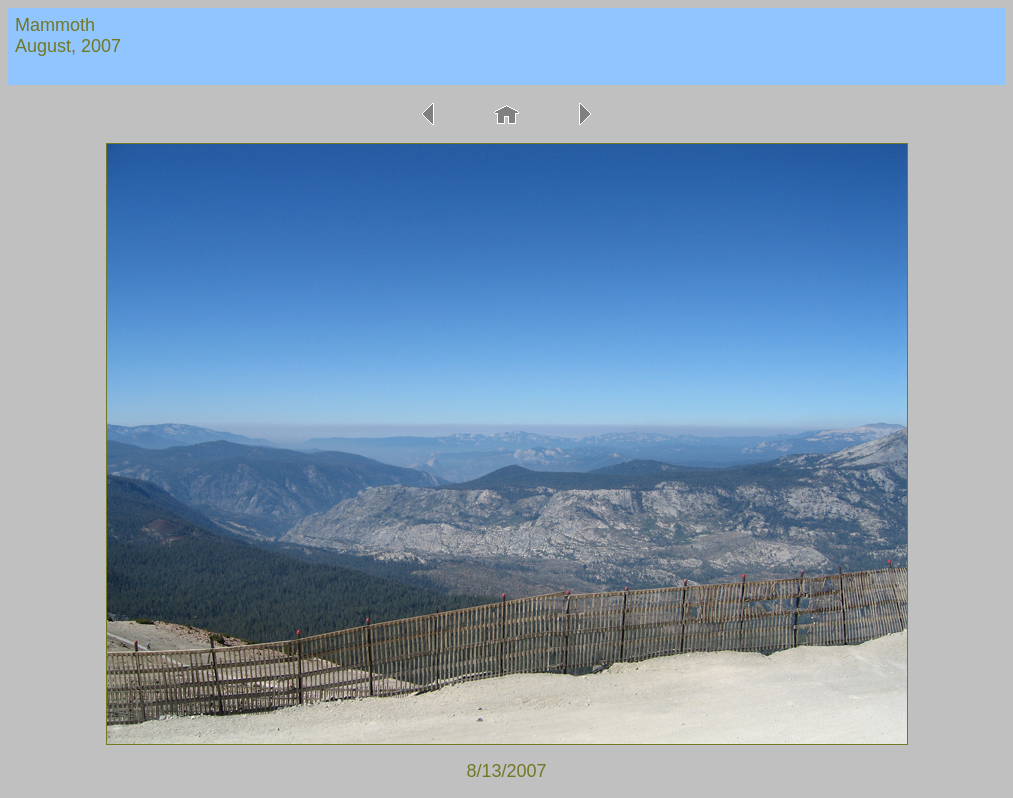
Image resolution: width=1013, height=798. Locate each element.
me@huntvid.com (85, 67)
